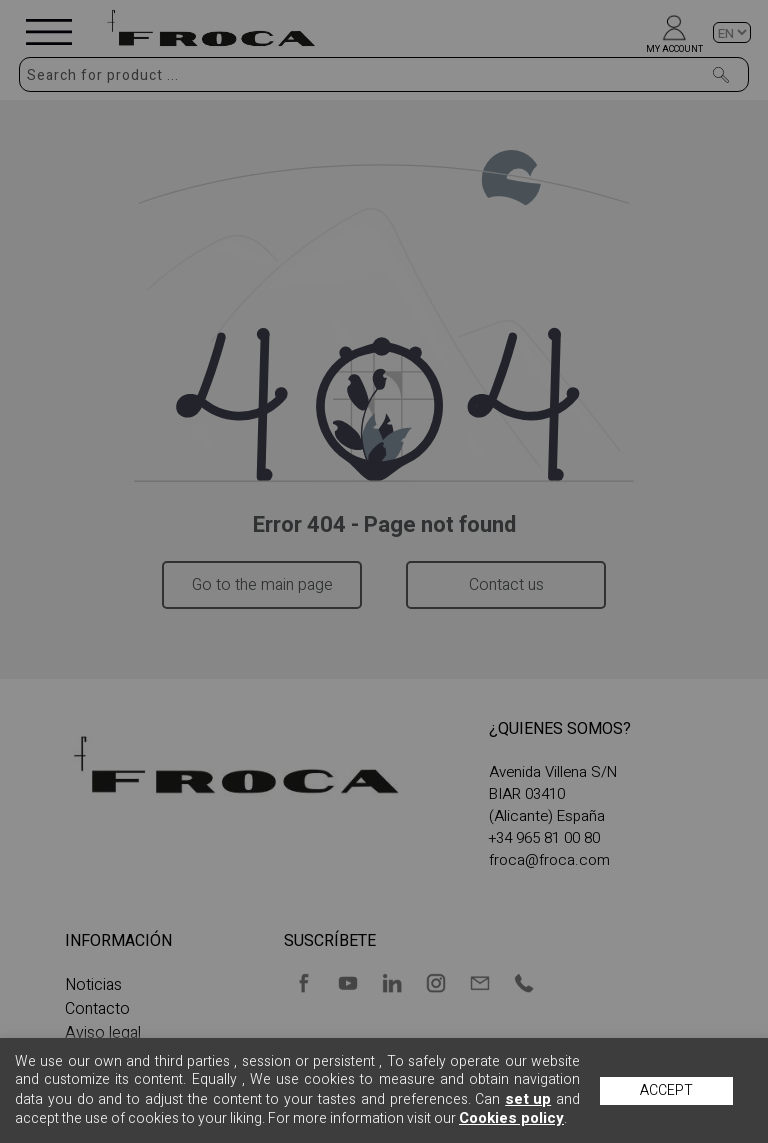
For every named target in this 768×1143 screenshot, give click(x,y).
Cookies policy (511, 1118)
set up (528, 1099)
